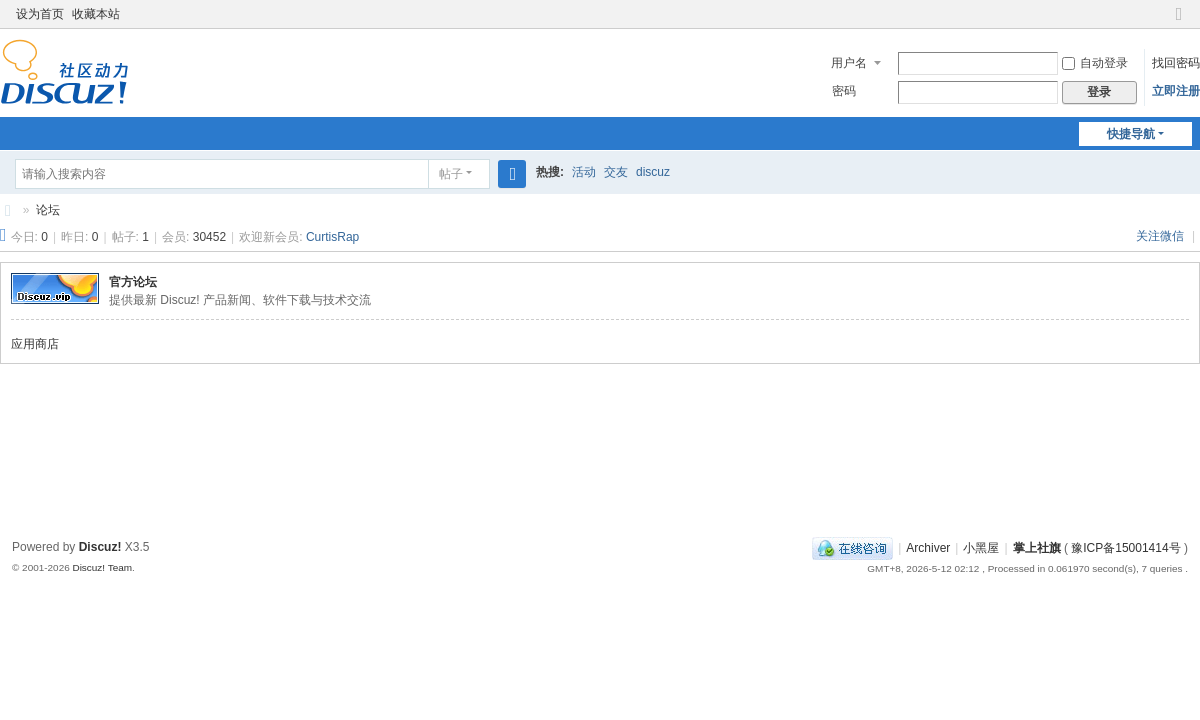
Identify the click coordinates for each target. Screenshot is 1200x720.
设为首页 (40, 14)
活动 (584, 172)
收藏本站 (96, 14)
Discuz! (100, 547)
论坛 (48, 210)
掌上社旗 (1037, 548)
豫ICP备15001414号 (1125, 548)
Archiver (928, 548)
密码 (844, 91)
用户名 (849, 63)
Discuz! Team (102, 567)
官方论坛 (133, 282)
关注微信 (1161, 236)
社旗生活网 (8, 210)
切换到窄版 (1179, 22)
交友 (616, 172)
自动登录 (1095, 63)
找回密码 (1176, 63)
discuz (653, 172)
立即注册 (1176, 91)
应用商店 (35, 344)
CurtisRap (332, 237)
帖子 (451, 174)
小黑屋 (981, 548)
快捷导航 (1131, 134)
